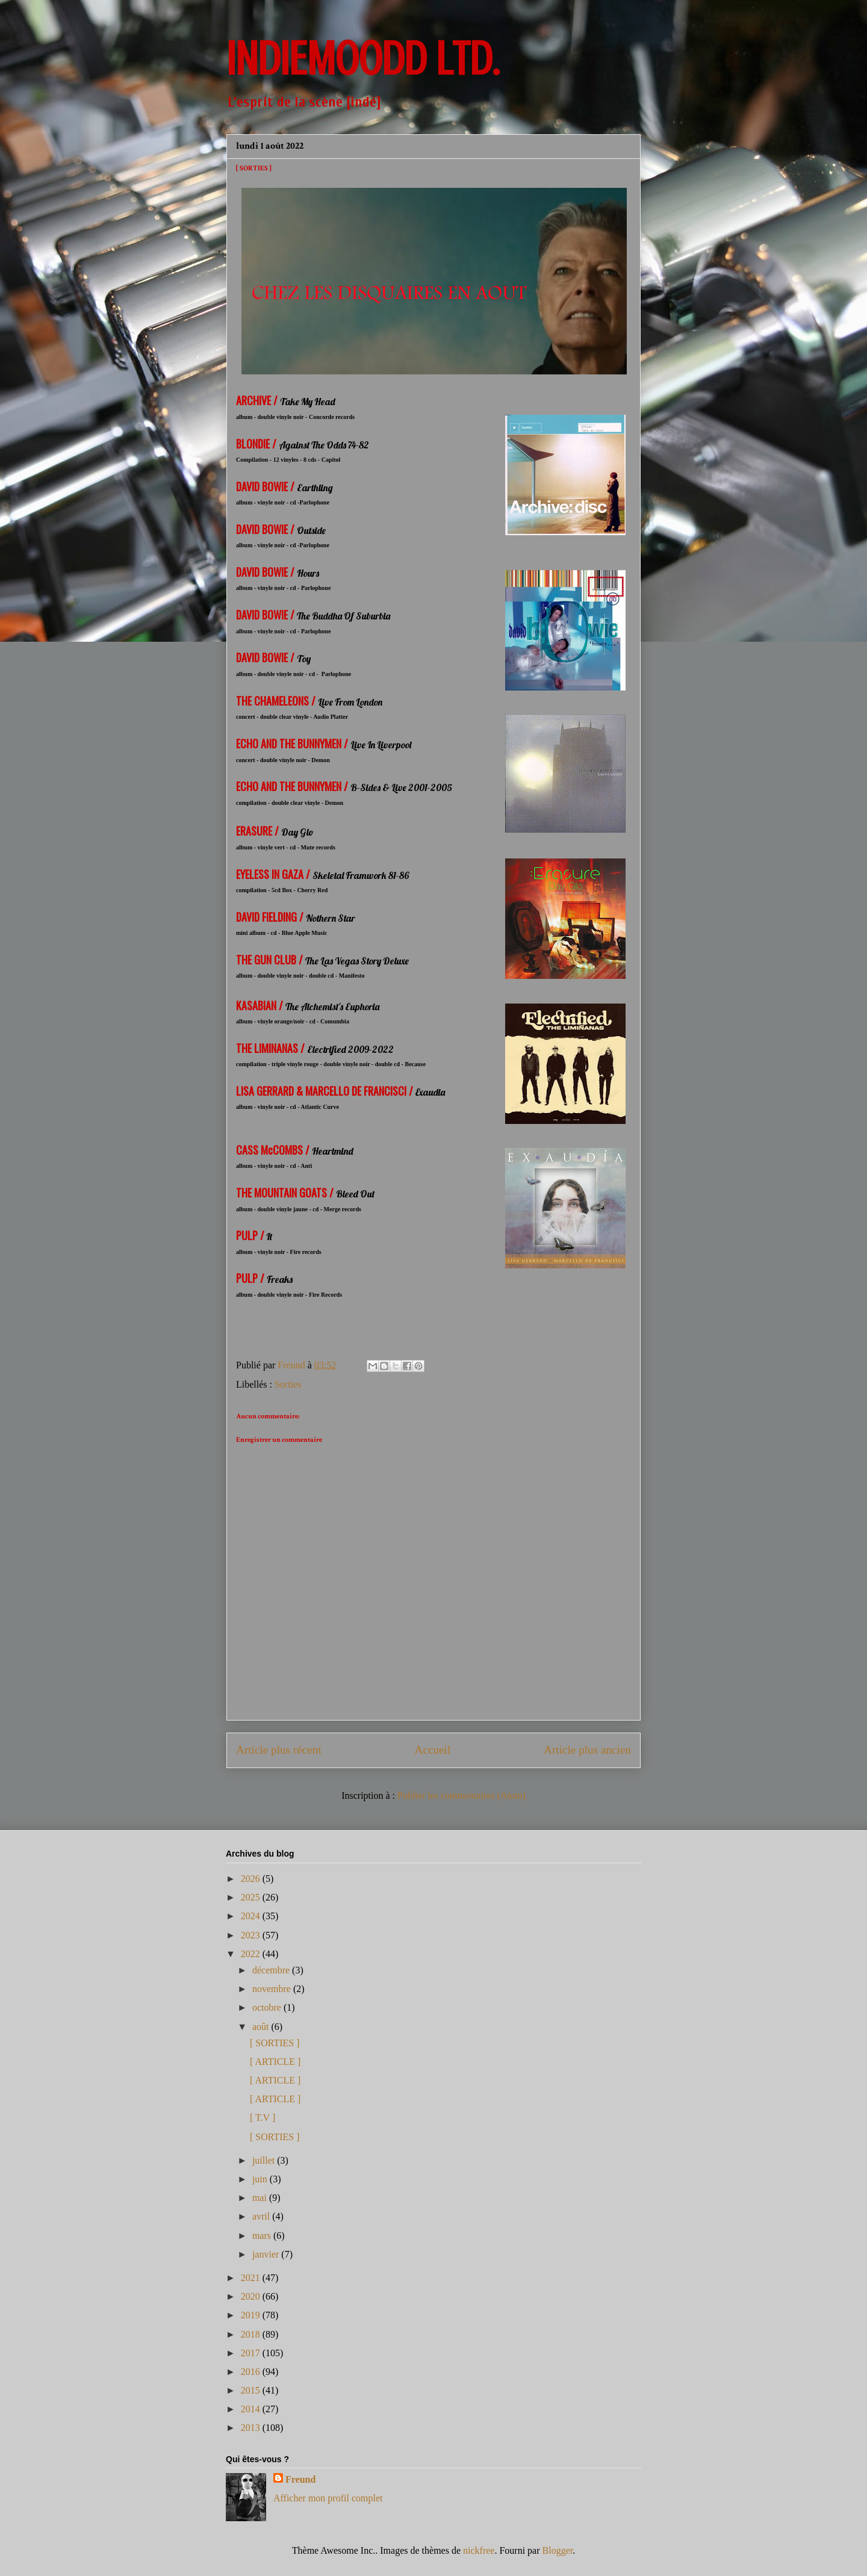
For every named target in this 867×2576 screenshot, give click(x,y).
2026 (252, 1878)
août (262, 2027)
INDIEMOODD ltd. (362, 59)
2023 (252, 1935)
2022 (252, 1954)
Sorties (288, 1384)
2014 (252, 2409)
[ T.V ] (262, 2117)
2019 (252, 2315)
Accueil (433, 1749)
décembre (272, 1970)
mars (262, 2235)
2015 (252, 2390)
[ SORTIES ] (275, 2043)
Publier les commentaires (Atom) (461, 1795)
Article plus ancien (587, 1749)
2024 (252, 1916)
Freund (300, 2479)
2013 (252, 2427)
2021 (252, 2278)
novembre (272, 1989)
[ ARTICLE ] (275, 2061)
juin (261, 2179)
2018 (252, 2334)
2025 (252, 1897)
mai (260, 2198)
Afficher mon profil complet (327, 2498)
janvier (266, 2254)
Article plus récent (279, 1749)
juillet (264, 2160)
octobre (268, 2007)
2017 (252, 2353)
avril (262, 2216)
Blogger (557, 2550)
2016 (252, 2372)
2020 (252, 2296)
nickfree (478, 2550)
